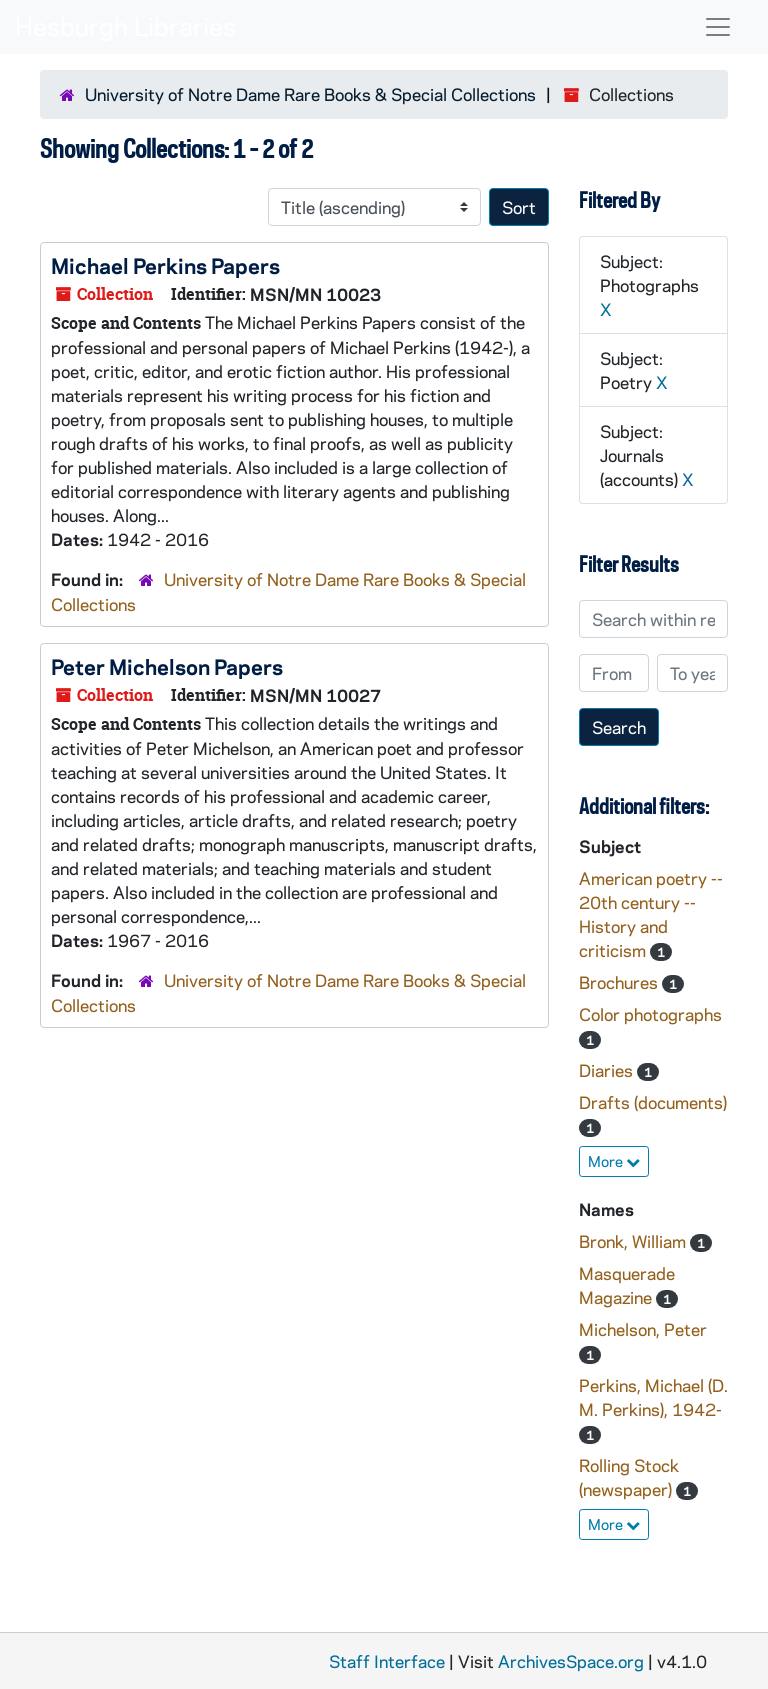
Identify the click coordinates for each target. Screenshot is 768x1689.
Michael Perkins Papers (165, 265)
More (614, 1161)
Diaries (608, 1070)
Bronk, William (634, 1241)
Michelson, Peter (643, 1329)
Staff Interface (387, 1661)
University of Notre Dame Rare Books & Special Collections (310, 94)
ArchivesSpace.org (571, 1661)
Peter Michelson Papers (167, 666)
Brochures (620, 982)
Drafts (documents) (653, 1102)
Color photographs (650, 1014)
